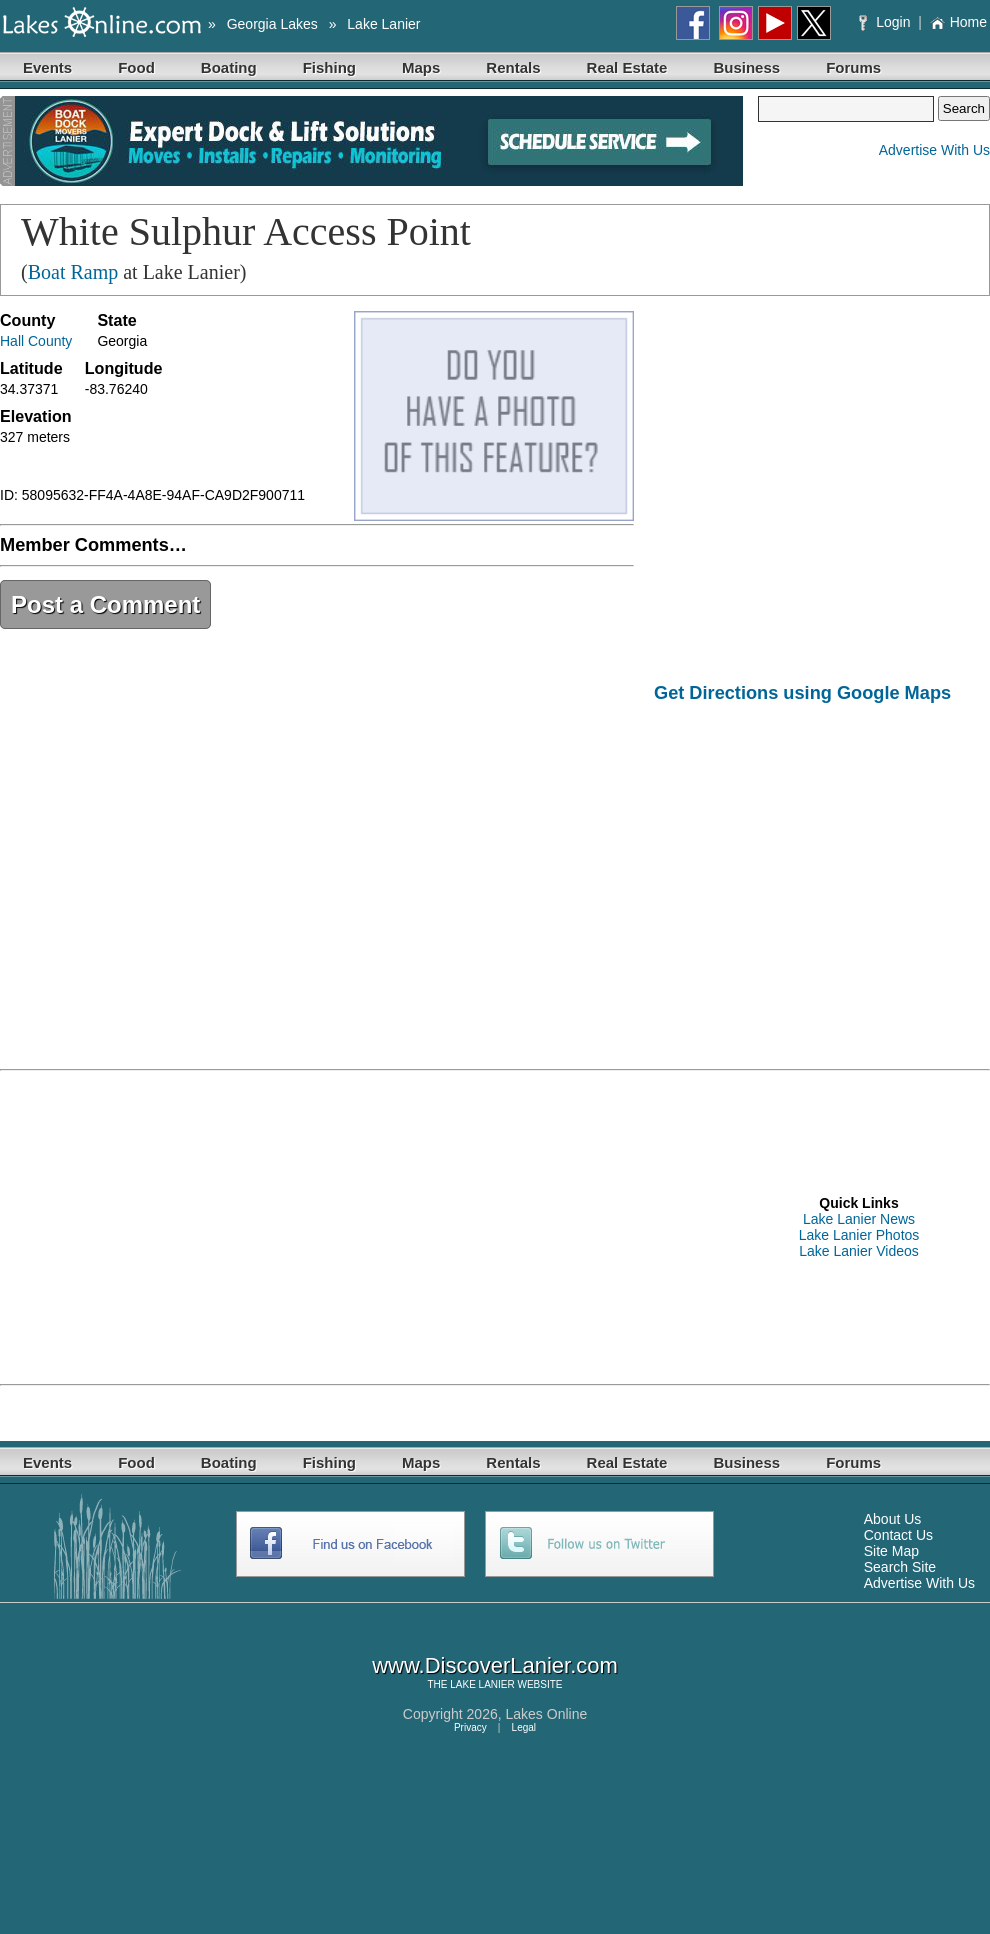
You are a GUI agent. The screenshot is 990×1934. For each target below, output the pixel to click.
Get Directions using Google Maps (802, 693)
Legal (524, 1727)
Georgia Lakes (272, 24)
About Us (893, 1519)
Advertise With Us (934, 150)
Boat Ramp (73, 272)
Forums (853, 67)
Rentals (513, 67)
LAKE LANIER (482, 1684)
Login (886, 22)
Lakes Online (547, 1714)
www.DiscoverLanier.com (495, 1665)
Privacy (470, 1727)
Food (136, 67)
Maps (421, 67)
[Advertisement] (822, 872)
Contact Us (898, 1535)
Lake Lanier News (859, 1219)
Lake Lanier (383, 24)
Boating (229, 67)
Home (958, 22)
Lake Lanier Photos (859, 1235)
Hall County (36, 341)
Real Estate (627, 67)
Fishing (329, 67)
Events (47, 67)
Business (746, 67)
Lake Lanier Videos (859, 1251)
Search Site (900, 1567)
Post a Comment (105, 604)
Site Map (891, 1551)
